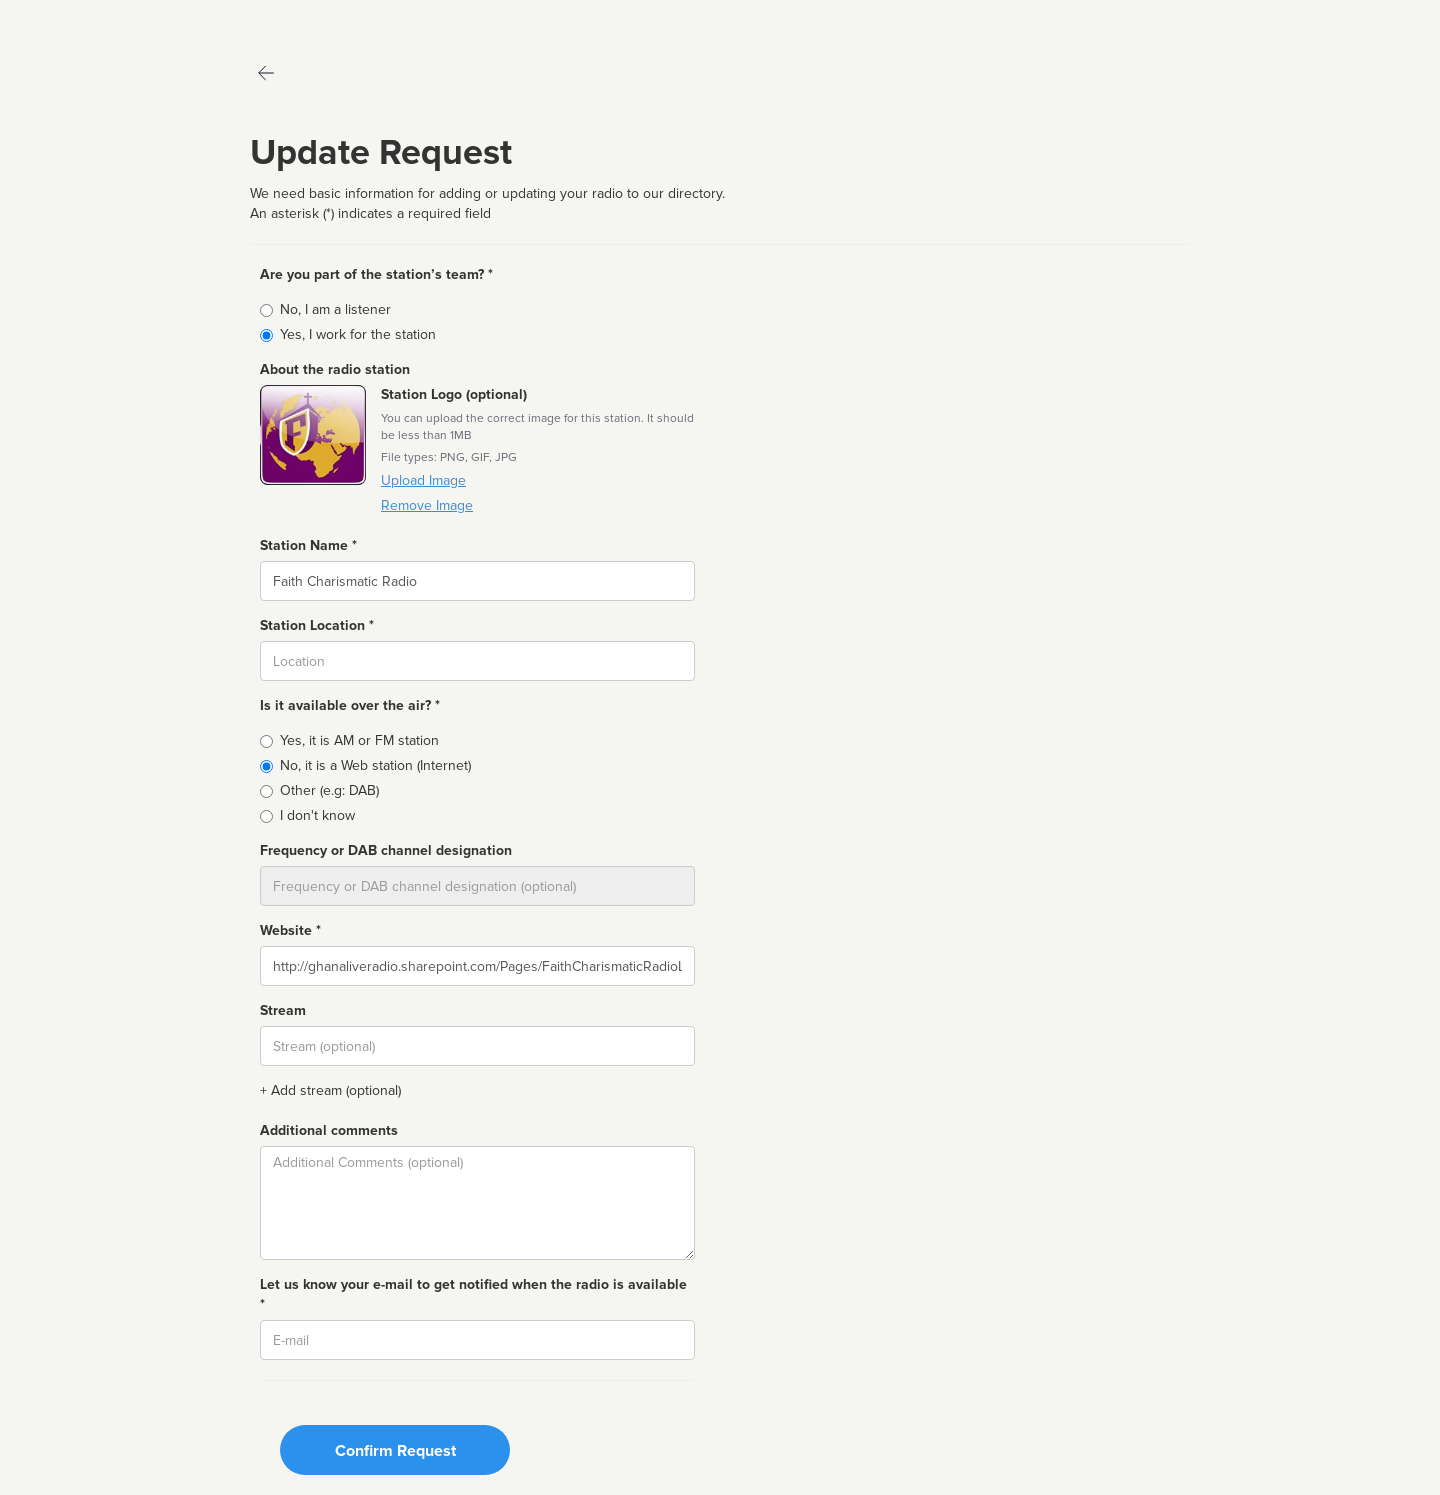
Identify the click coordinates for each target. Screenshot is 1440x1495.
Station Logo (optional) (454, 394)
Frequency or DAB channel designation (386, 850)
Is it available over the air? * (350, 705)
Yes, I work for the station (358, 334)
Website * (290, 930)
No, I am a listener (335, 309)
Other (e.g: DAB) (329, 790)
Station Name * (308, 545)
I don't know (317, 815)
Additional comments (329, 1130)
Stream (283, 1010)
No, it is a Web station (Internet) (375, 765)
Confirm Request (395, 1451)
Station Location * (317, 625)
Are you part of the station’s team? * (376, 274)
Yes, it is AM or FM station (359, 740)
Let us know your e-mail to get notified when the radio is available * (473, 1294)
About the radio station (335, 369)
